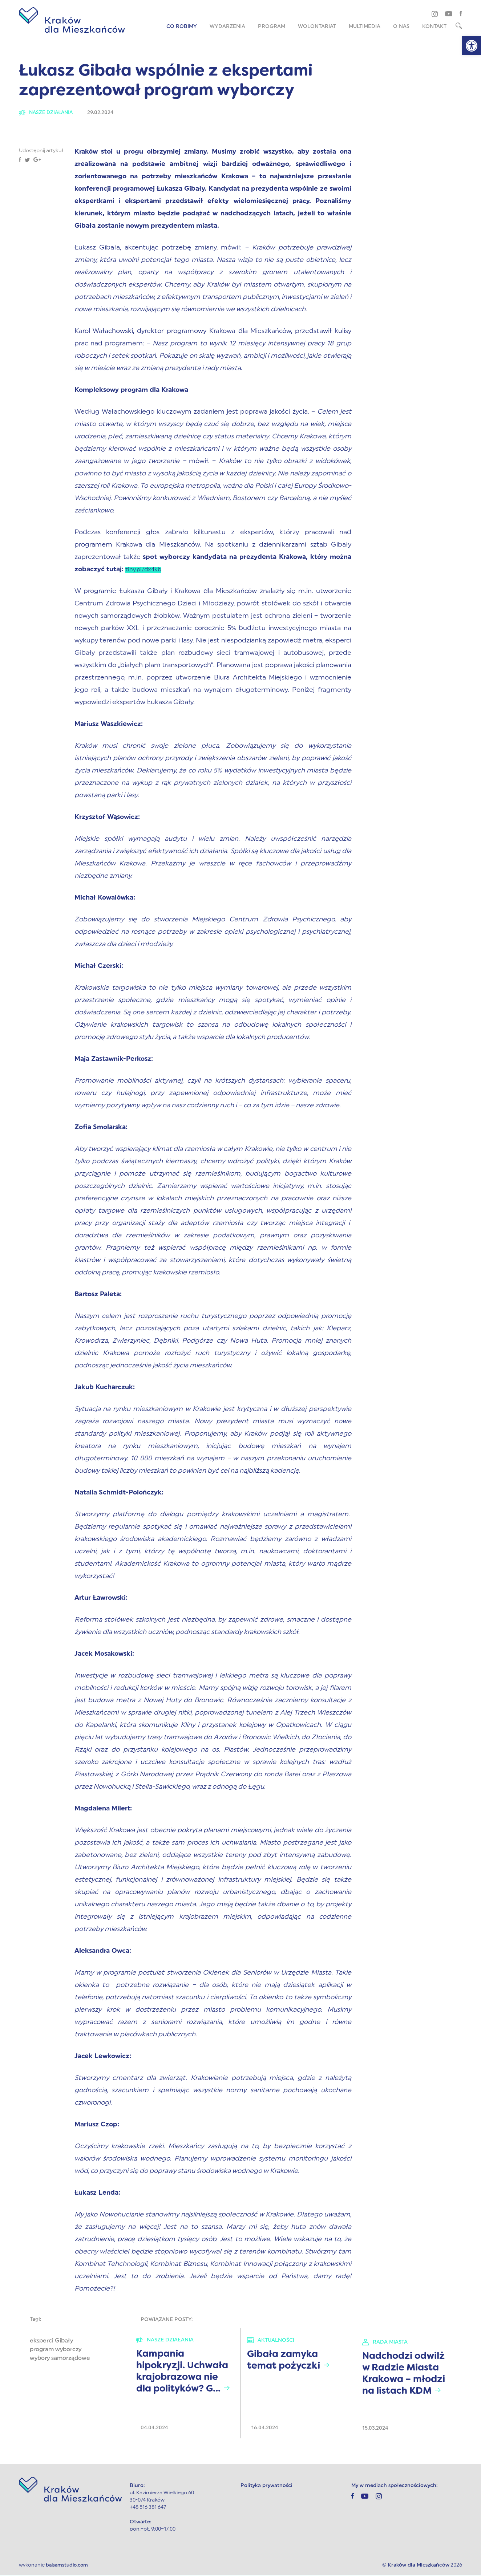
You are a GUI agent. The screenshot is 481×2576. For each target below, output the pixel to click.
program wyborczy (55, 2350)
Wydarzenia (227, 26)
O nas (401, 26)
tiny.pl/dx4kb (146, 570)
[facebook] (461, 13)
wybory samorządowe (60, 2359)
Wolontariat (317, 26)
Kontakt (434, 26)
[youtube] (448, 13)
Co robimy (181, 26)
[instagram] (435, 14)
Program (271, 26)
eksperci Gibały (51, 2342)
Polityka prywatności (266, 2486)
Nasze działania (47, 112)
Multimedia (364, 26)
